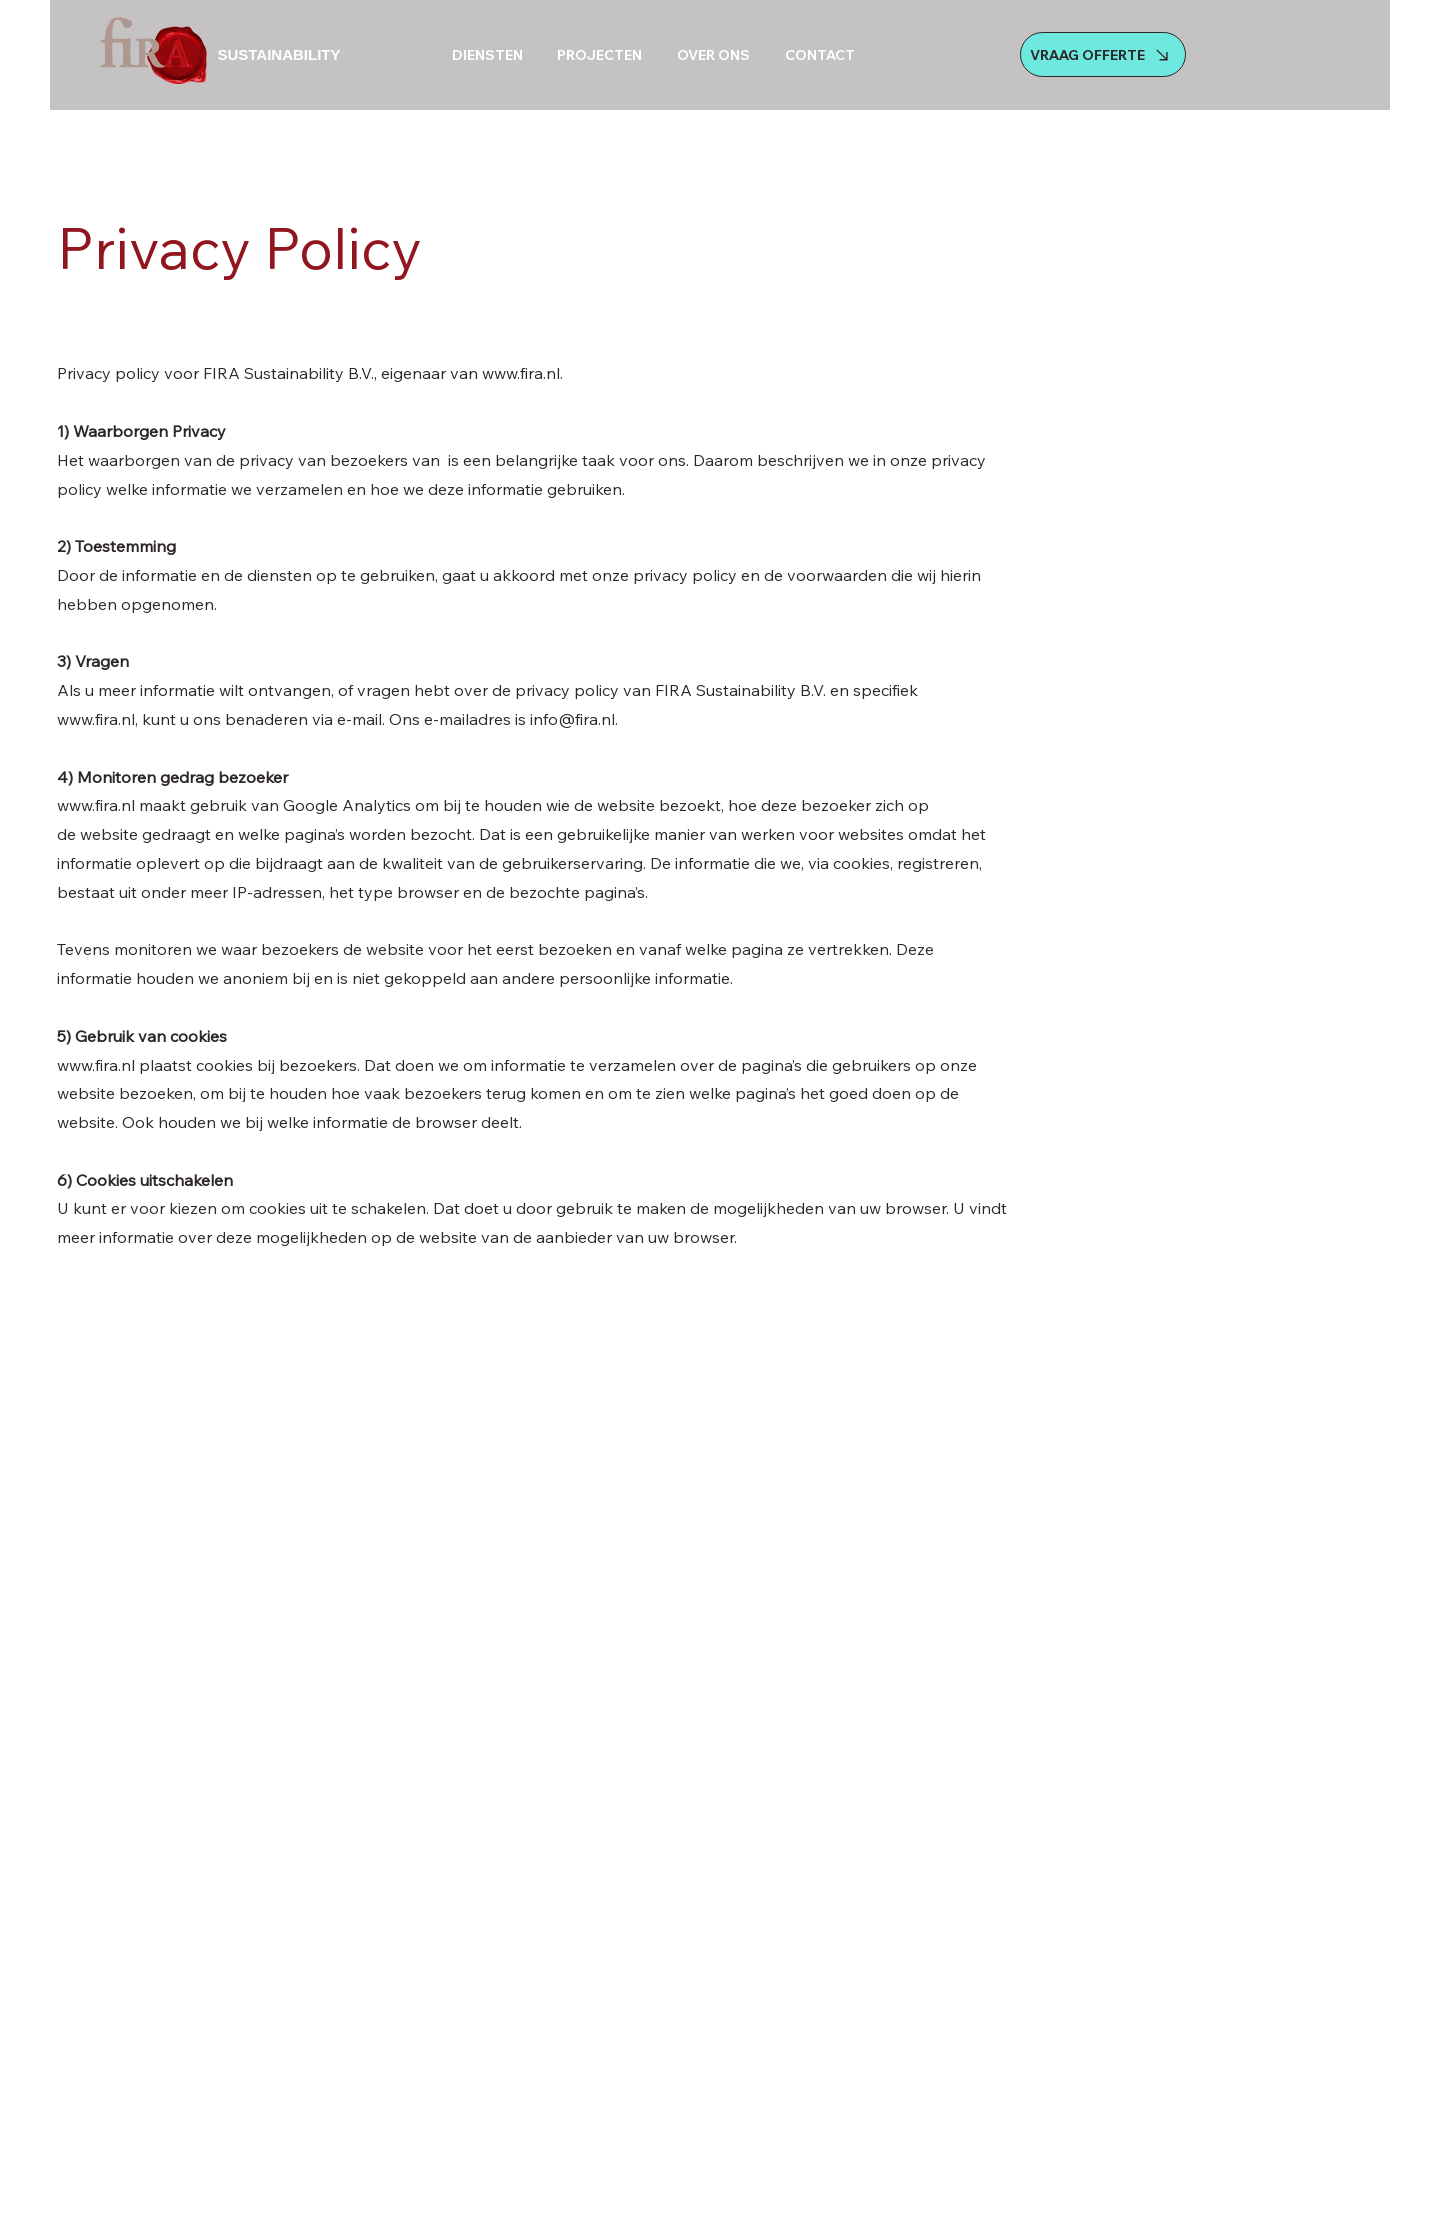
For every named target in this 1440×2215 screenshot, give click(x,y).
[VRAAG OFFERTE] (1103, 54)
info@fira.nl (572, 719)
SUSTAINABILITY (278, 54)
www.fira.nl (521, 373)
